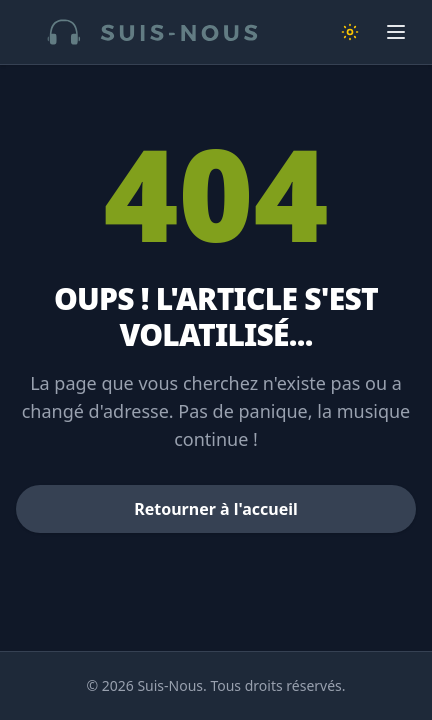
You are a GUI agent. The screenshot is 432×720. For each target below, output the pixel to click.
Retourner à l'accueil (216, 509)
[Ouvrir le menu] (396, 32)
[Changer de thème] (350, 32)
